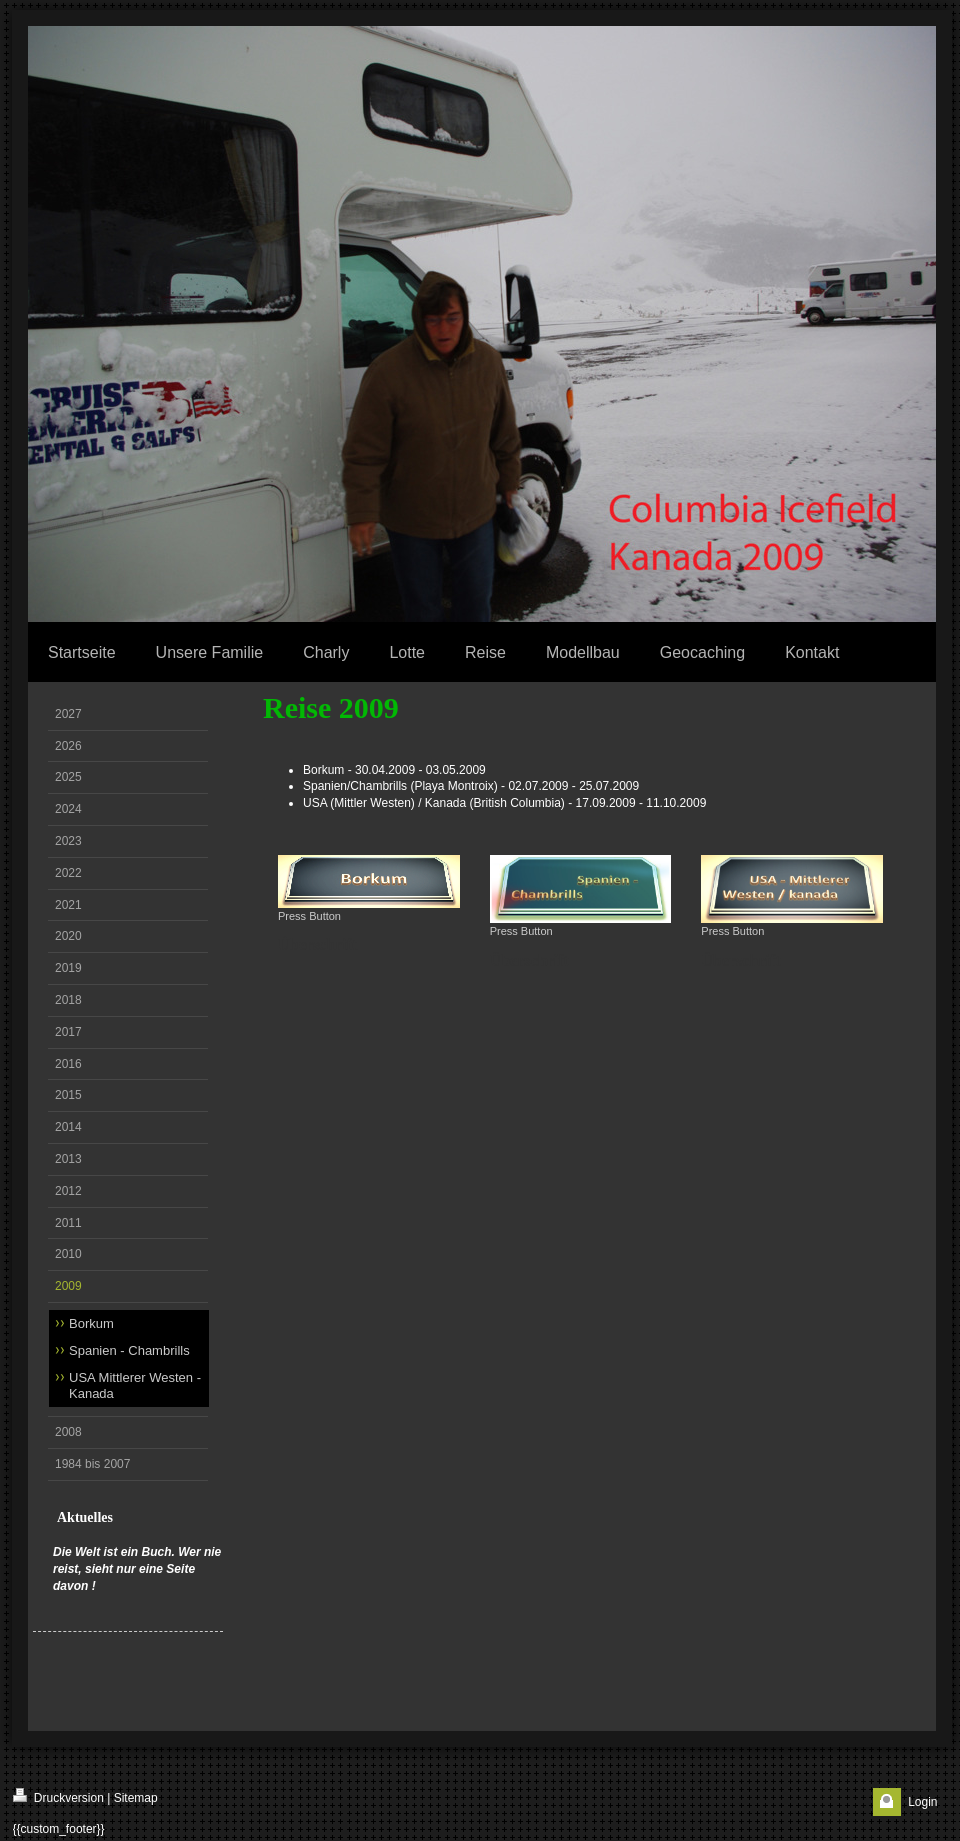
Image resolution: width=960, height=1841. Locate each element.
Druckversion (58, 1796)
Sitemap (136, 1798)
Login (922, 1802)
